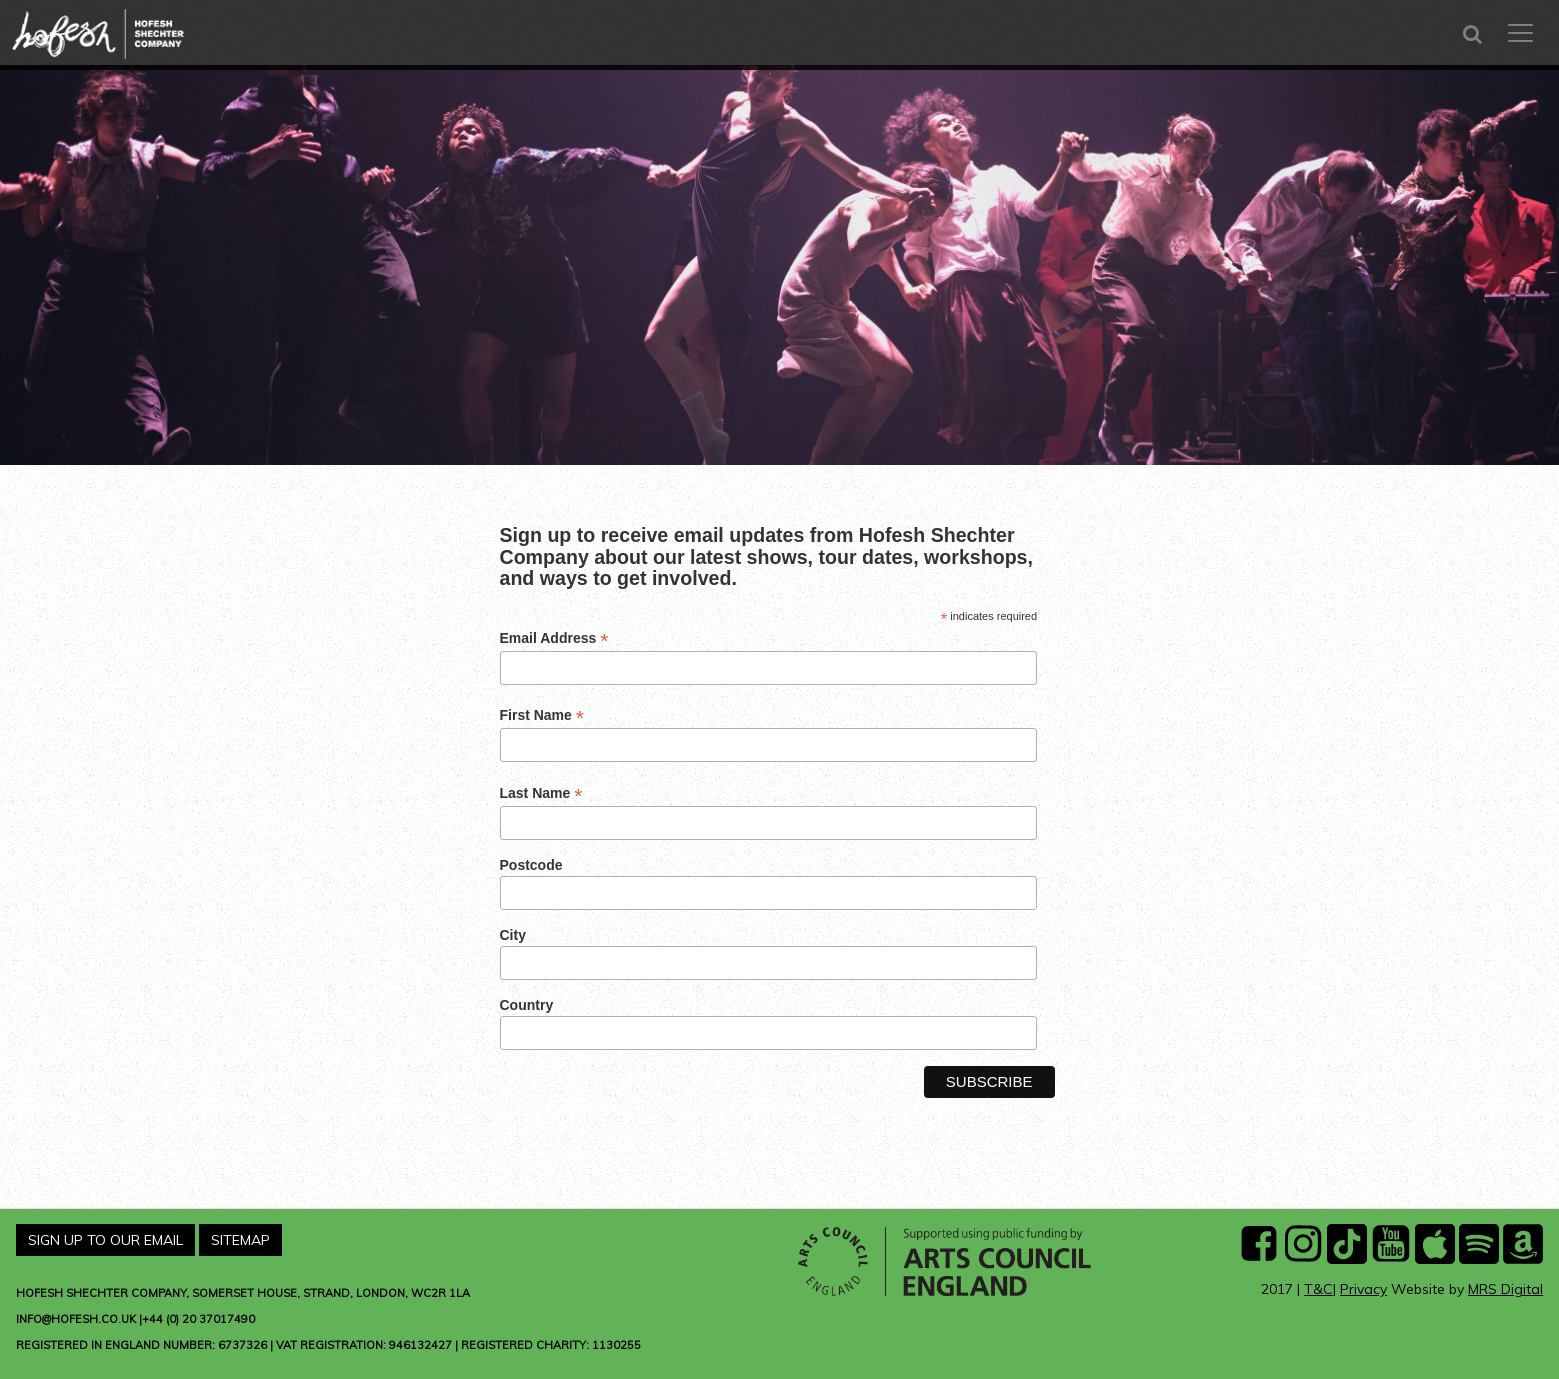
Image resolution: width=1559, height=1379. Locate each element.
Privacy (1363, 1289)
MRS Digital (1505, 1289)
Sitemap (240, 1240)
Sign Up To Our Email (105, 1240)
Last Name (541, 793)
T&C (1318, 1289)
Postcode (531, 865)
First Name (542, 715)
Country (527, 1005)
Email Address (554, 638)
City (513, 935)
